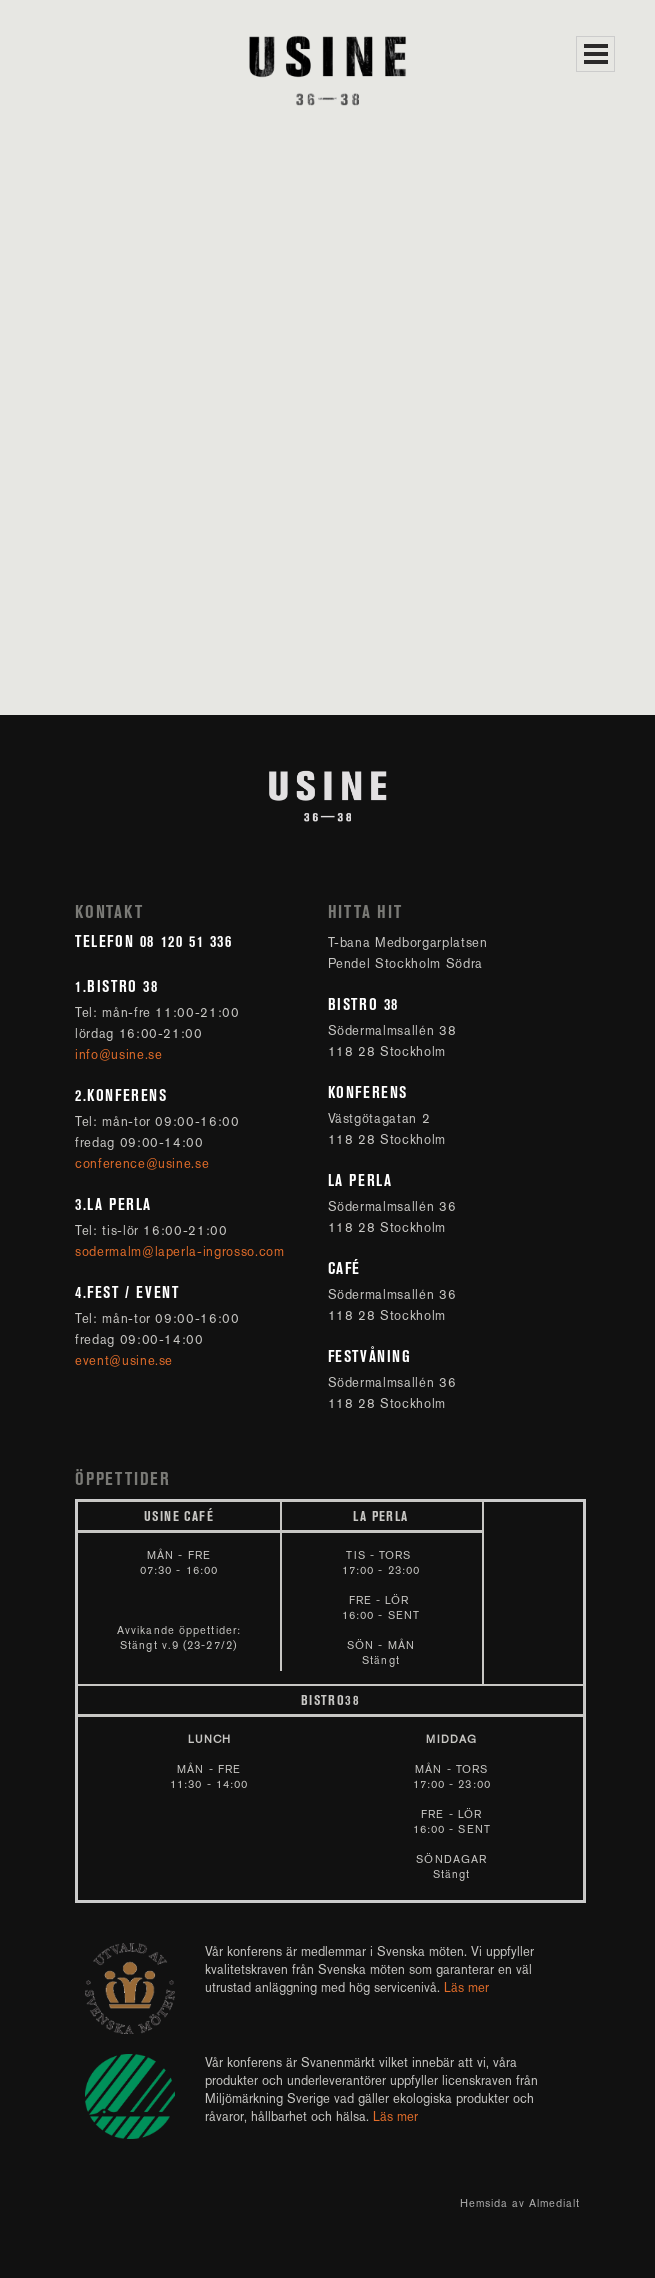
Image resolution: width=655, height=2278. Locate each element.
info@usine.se (121, 1054)
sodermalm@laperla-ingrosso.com (180, 1251)
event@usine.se (126, 1360)
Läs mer (466, 1987)
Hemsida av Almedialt (520, 2203)
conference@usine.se (144, 1163)
